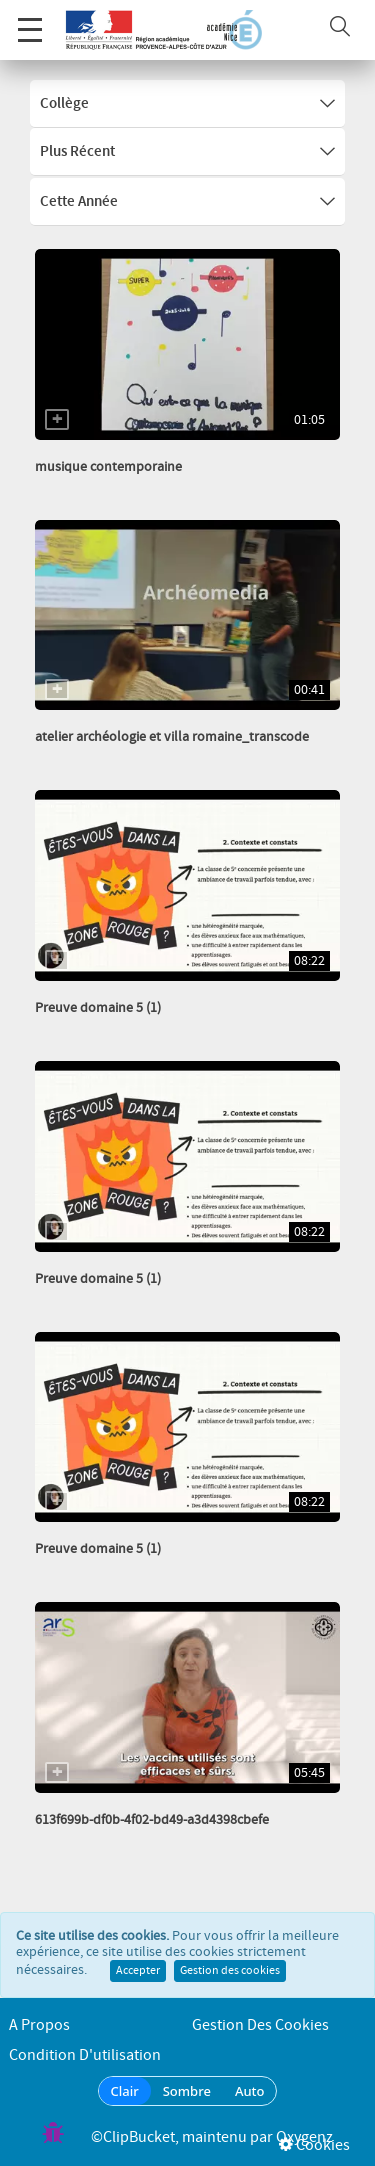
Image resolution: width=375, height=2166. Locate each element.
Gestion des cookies (230, 1971)
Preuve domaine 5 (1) (98, 1008)
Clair (125, 2091)
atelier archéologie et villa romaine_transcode (172, 737)
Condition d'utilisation (85, 2055)
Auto (250, 2091)
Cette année (187, 202)
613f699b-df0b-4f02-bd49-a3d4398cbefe (152, 1820)
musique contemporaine (108, 467)
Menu (30, 19)
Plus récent (187, 152)
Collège (187, 104)
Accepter (138, 1971)
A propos (39, 2025)
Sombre (187, 2091)
